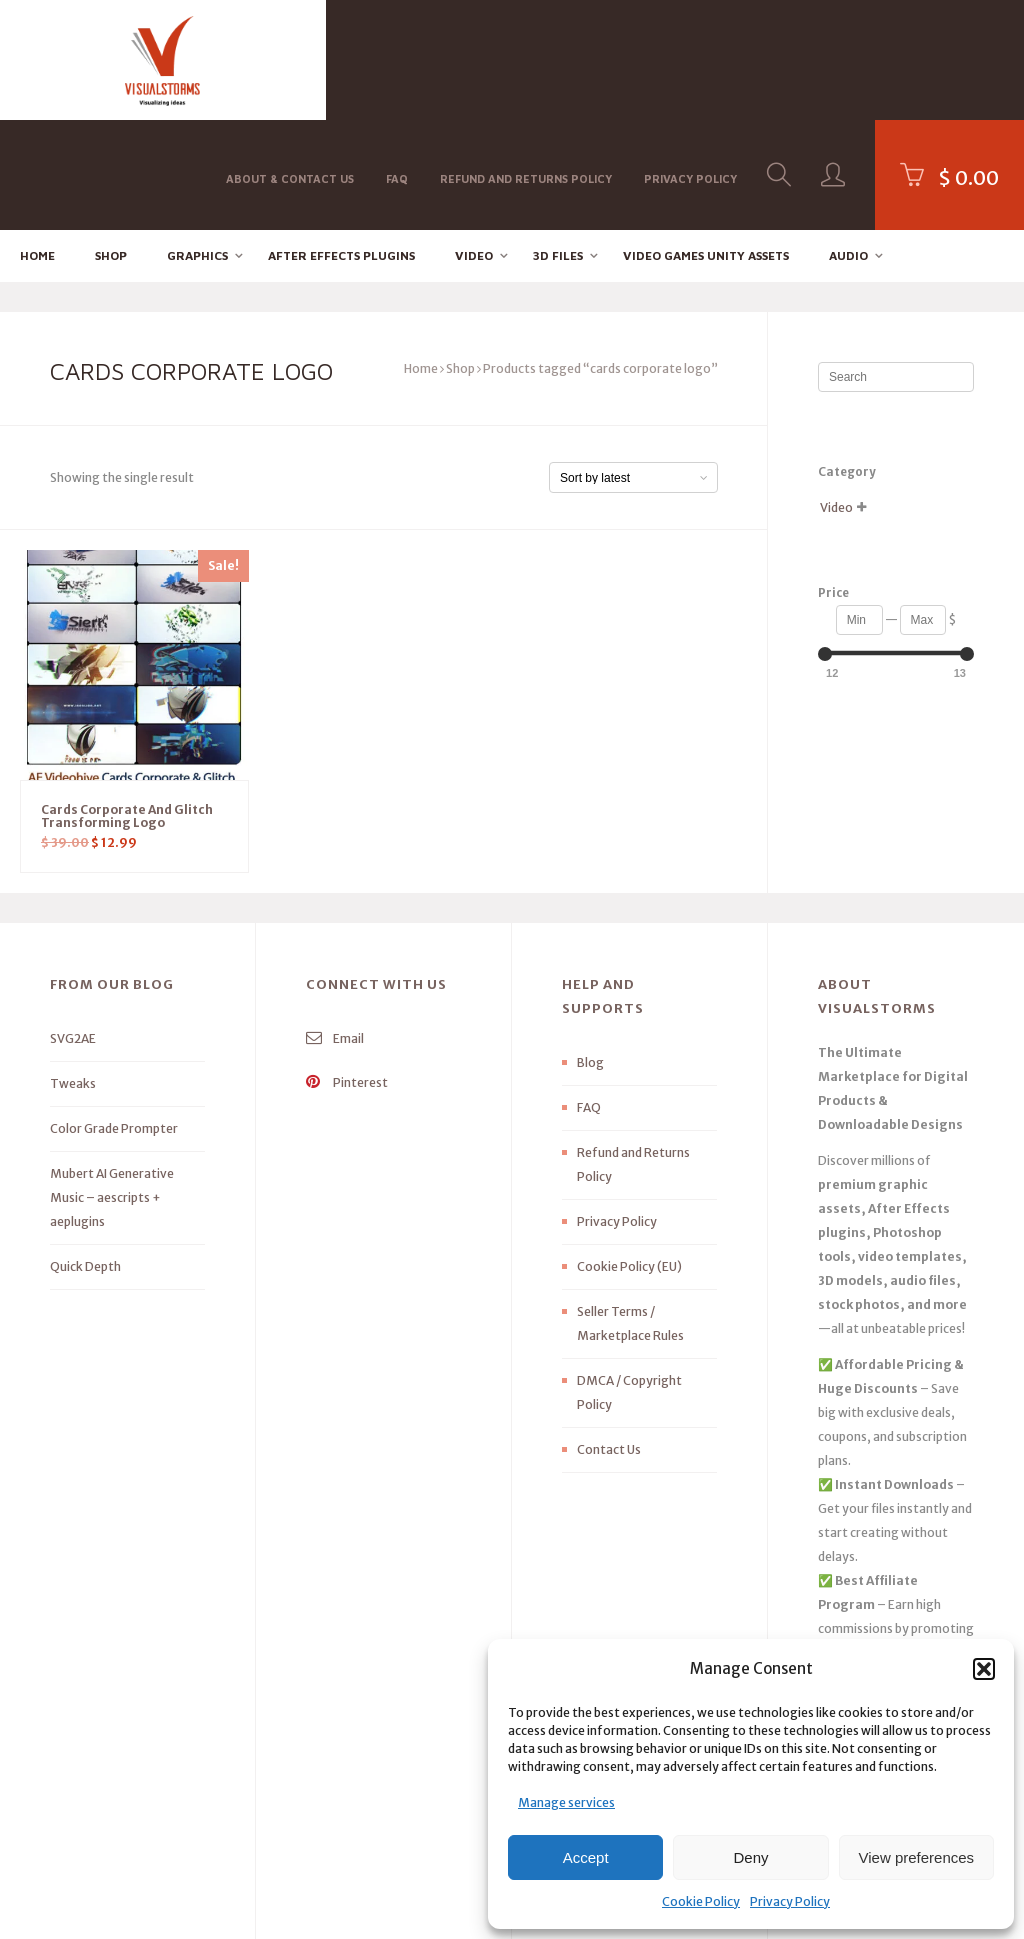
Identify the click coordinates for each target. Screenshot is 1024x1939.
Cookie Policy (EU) (629, 1156)
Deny (750, 1857)
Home (37, 145)
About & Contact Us (290, 58)
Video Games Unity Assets (706, 145)
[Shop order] (633, 368)
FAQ (397, 58)
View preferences (917, 1857)
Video (474, 145)
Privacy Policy (790, 1901)
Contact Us (609, 1339)
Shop (111, 145)
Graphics (197, 145)
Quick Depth (85, 1156)
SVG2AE (73, 928)
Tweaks (73, 973)
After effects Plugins (341, 145)
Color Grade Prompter (114, 1018)
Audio (848, 145)
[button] (984, 1669)
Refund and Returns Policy (526, 58)
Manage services (566, 1802)
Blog (590, 952)
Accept (586, 1857)
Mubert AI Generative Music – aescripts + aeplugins (112, 1087)
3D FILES (558, 145)
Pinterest (347, 972)
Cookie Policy (701, 1901)
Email (335, 928)
